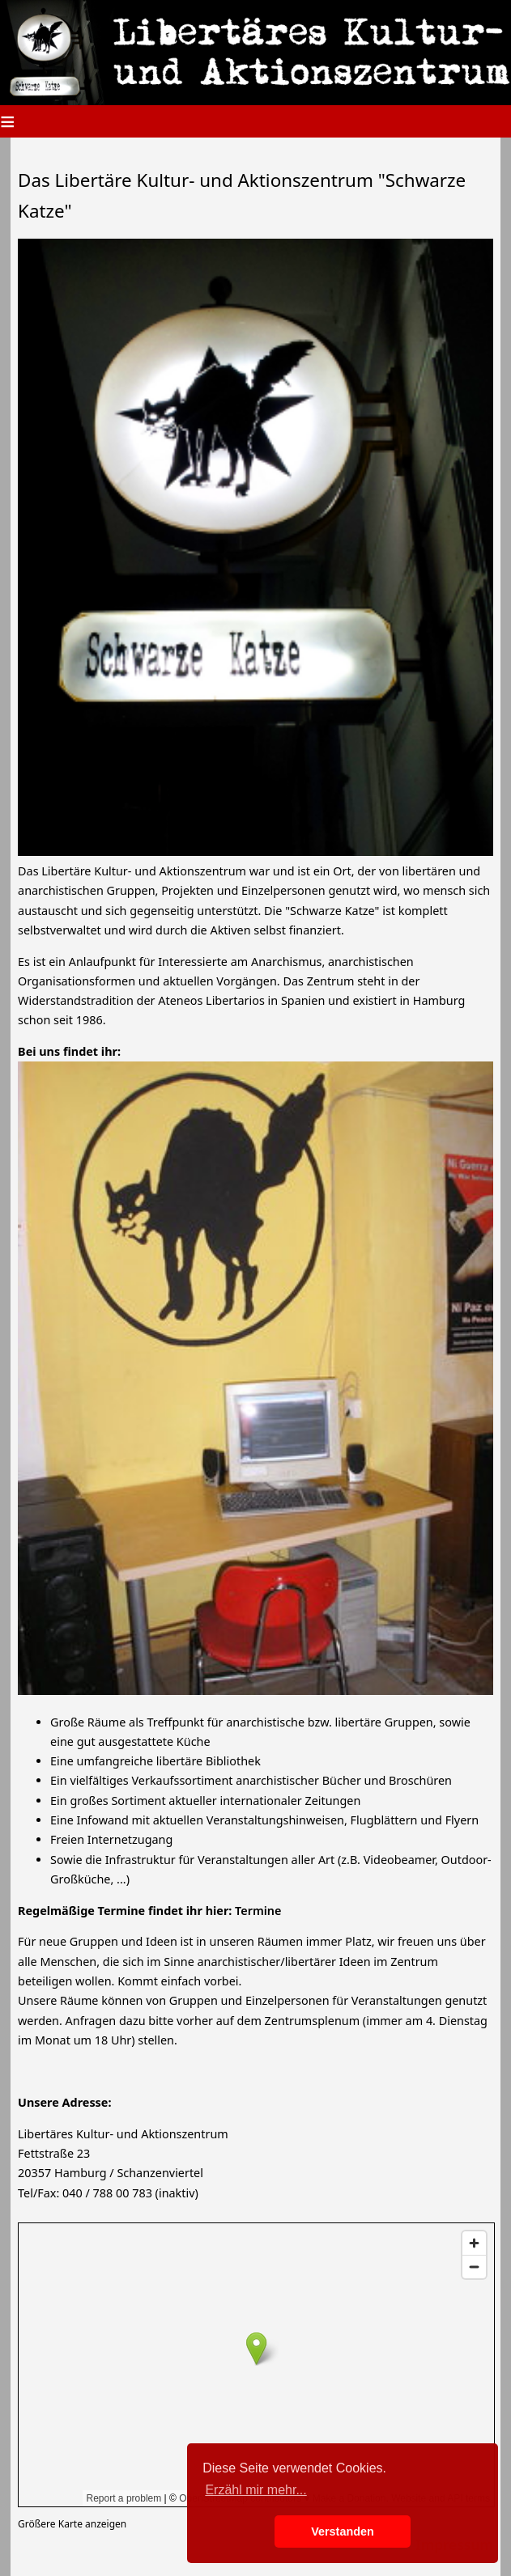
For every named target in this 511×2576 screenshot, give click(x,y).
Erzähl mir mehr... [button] (255, 2490)
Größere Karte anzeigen (72, 2524)
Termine (258, 1910)
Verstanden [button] (342, 2531)
